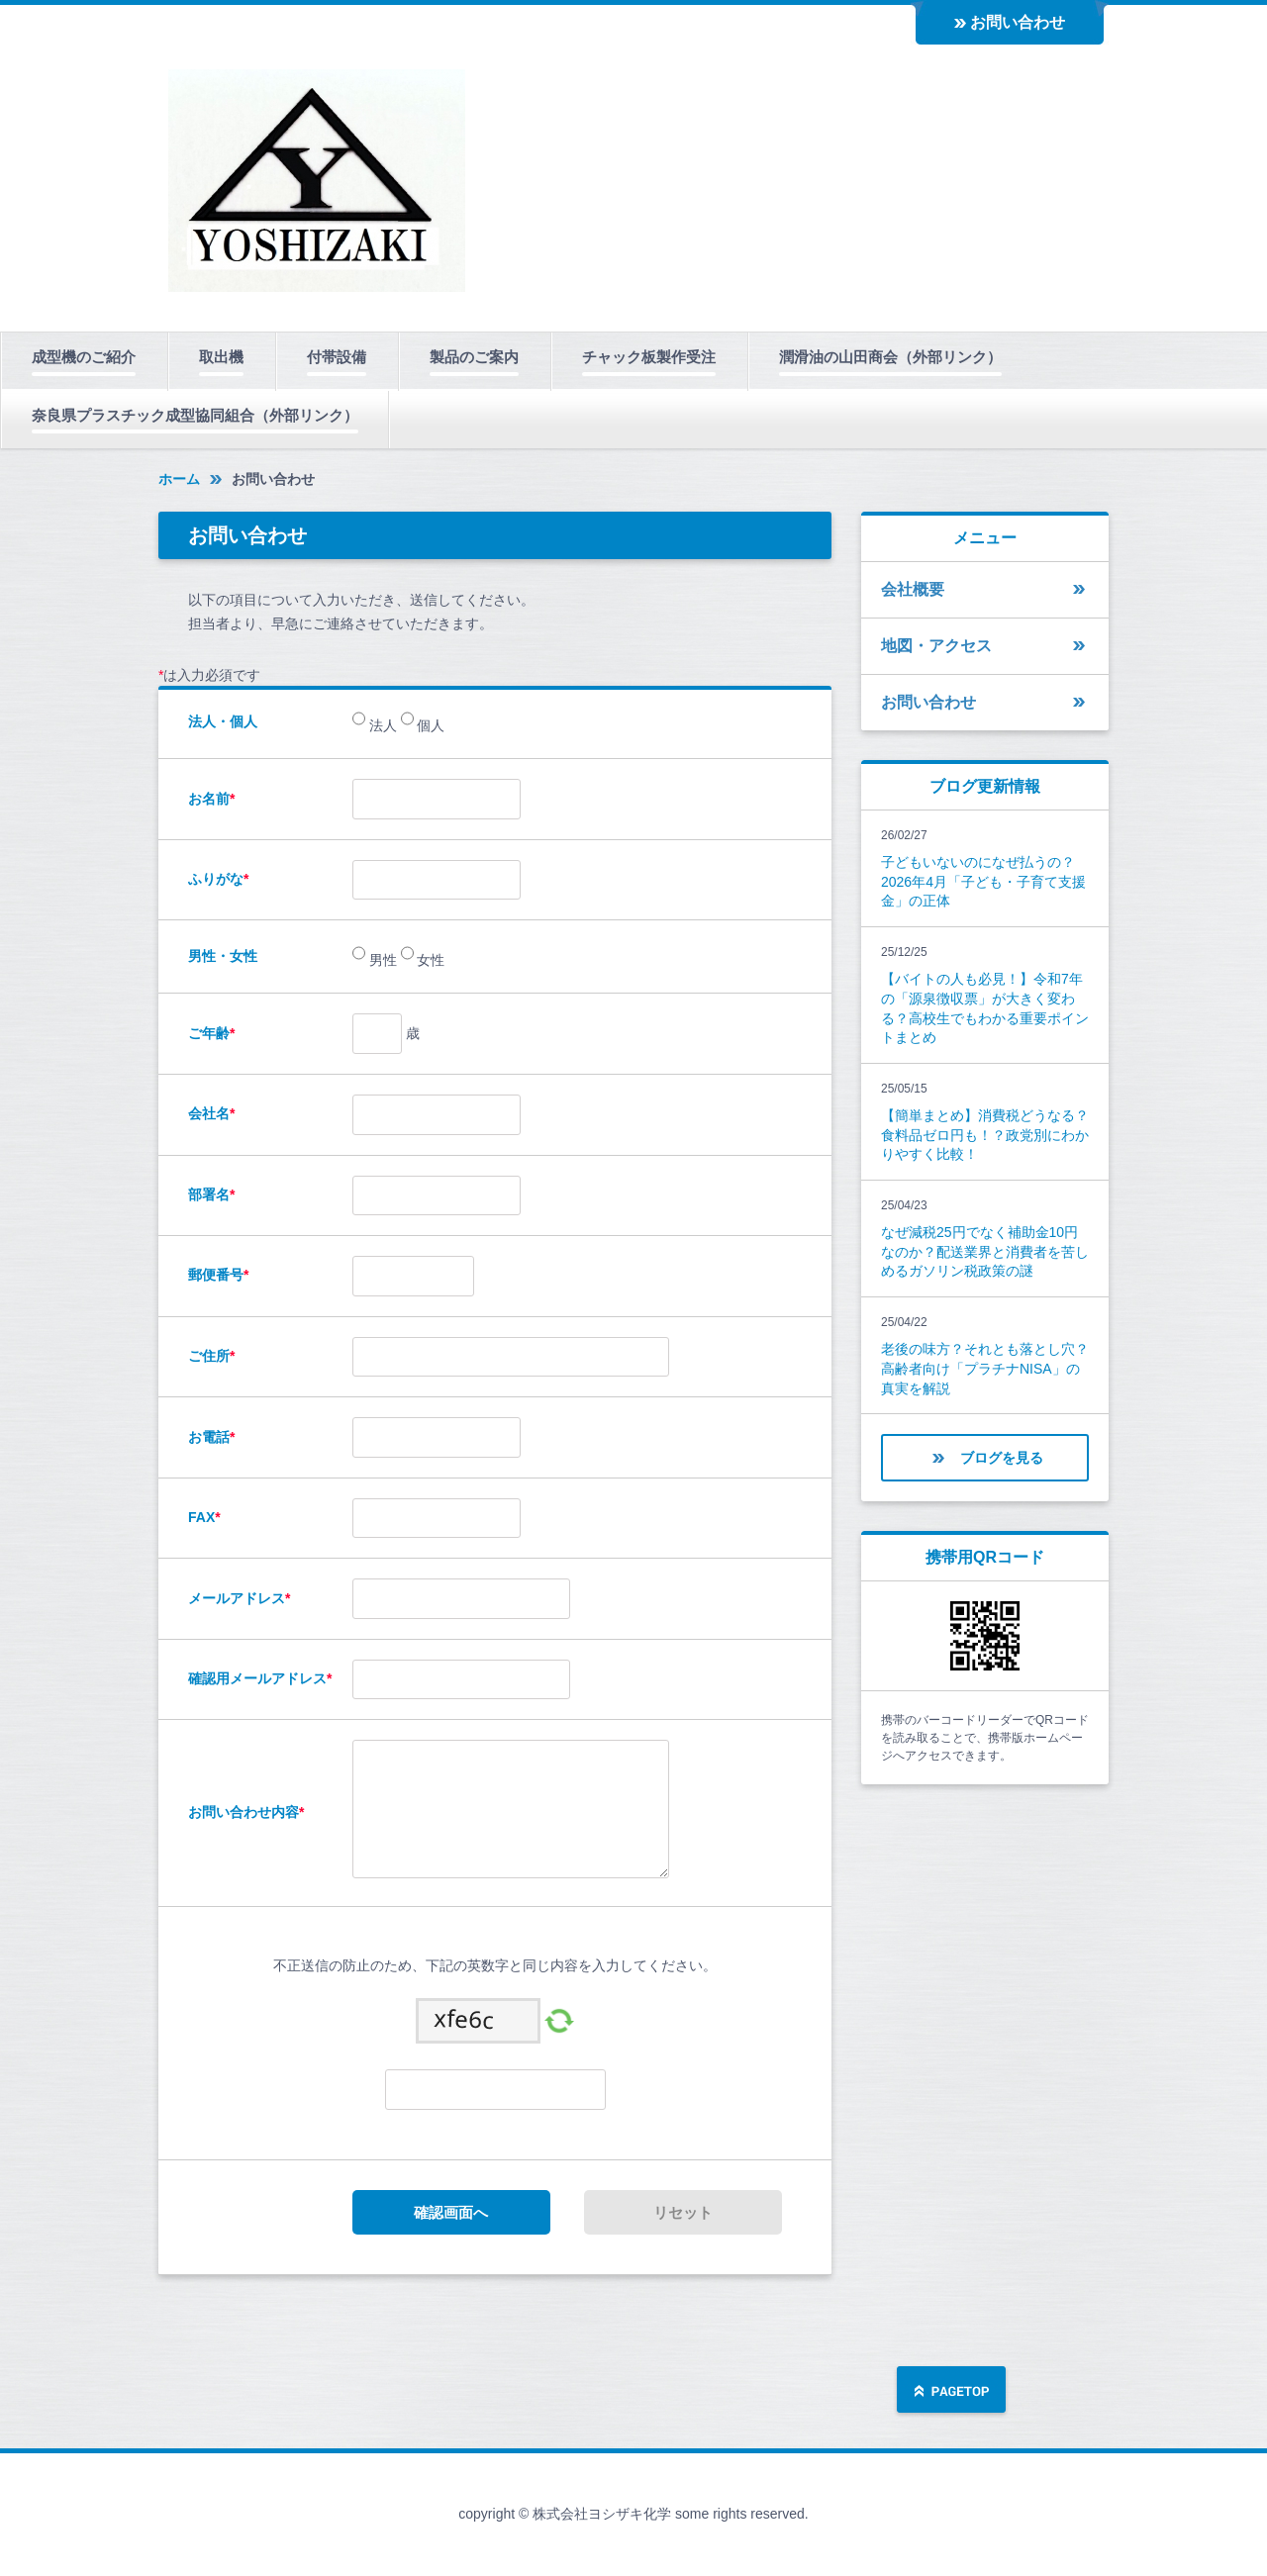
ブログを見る (1001, 1458)
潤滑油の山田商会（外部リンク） (890, 356)
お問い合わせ (1017, 22)
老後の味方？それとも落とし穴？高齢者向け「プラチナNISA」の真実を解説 (985, 1368)
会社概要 (912, 589)
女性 (429, 961)
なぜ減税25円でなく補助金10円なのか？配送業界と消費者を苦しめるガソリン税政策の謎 (985, 1251)
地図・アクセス (936, 645)
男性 (381, 961)
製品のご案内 (474, 356)
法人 (381, 726)
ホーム (179, 479)
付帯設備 (336, 356)
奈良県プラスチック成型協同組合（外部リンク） (195, 415)
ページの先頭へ (951, 2391)
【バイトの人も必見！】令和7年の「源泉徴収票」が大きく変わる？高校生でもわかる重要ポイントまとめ (985, 1008)
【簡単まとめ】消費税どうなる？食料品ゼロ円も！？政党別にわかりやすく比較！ (985, 1134)
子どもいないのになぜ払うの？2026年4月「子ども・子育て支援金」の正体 (983, 881)
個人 (429, 726)
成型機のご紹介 (84, 356)
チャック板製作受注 (649, 356)
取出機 (221, 356)
